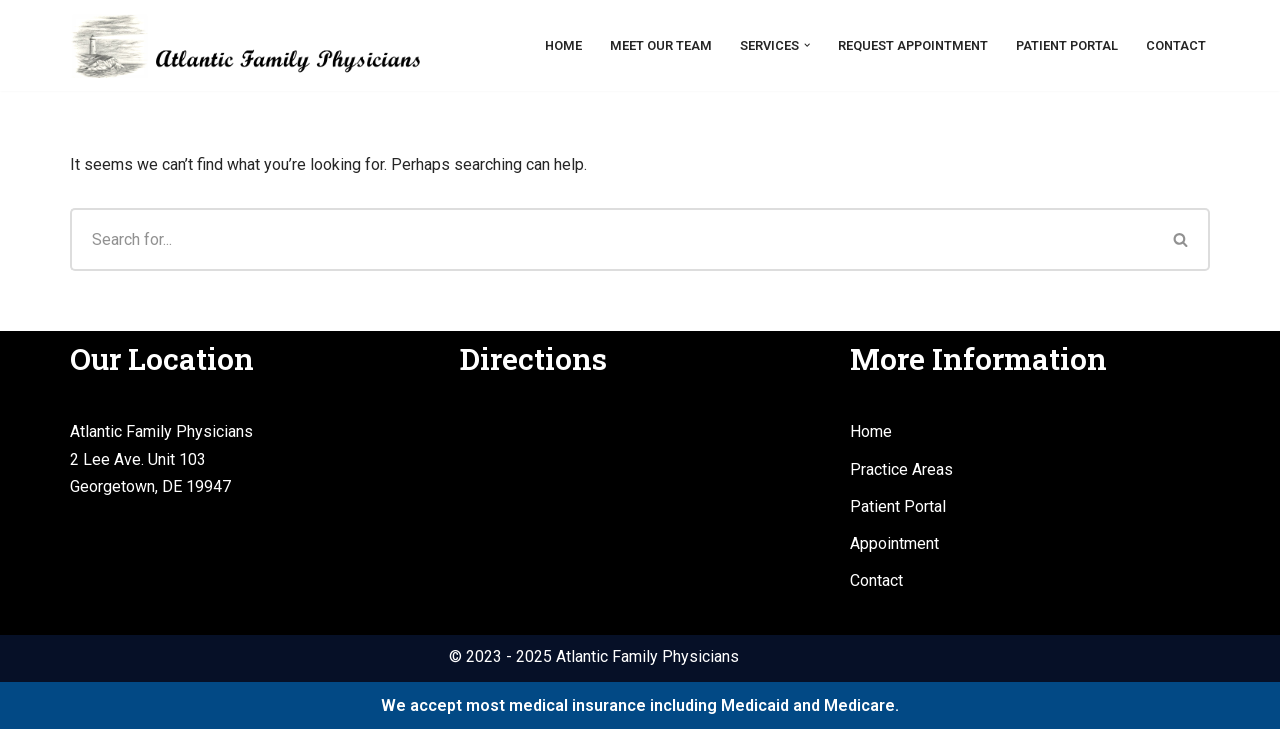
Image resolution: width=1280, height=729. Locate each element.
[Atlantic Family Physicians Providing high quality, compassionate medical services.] (245, 45)
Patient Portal (1067, 45)
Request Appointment (913, 45)
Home (563, 45)
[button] (807, 45)
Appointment (894, 543)
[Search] (611, 239)
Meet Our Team (661, 45)
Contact (1176, 45)
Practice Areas (901, 469)
